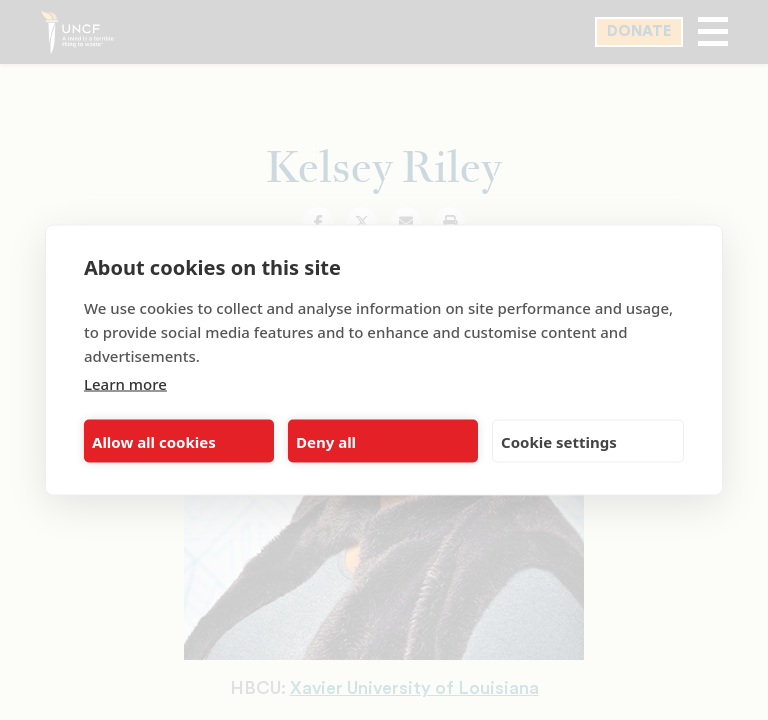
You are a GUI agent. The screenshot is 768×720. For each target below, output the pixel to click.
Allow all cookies (154, 441)
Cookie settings (559, 441)
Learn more (125, 384)
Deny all (326, 441)
